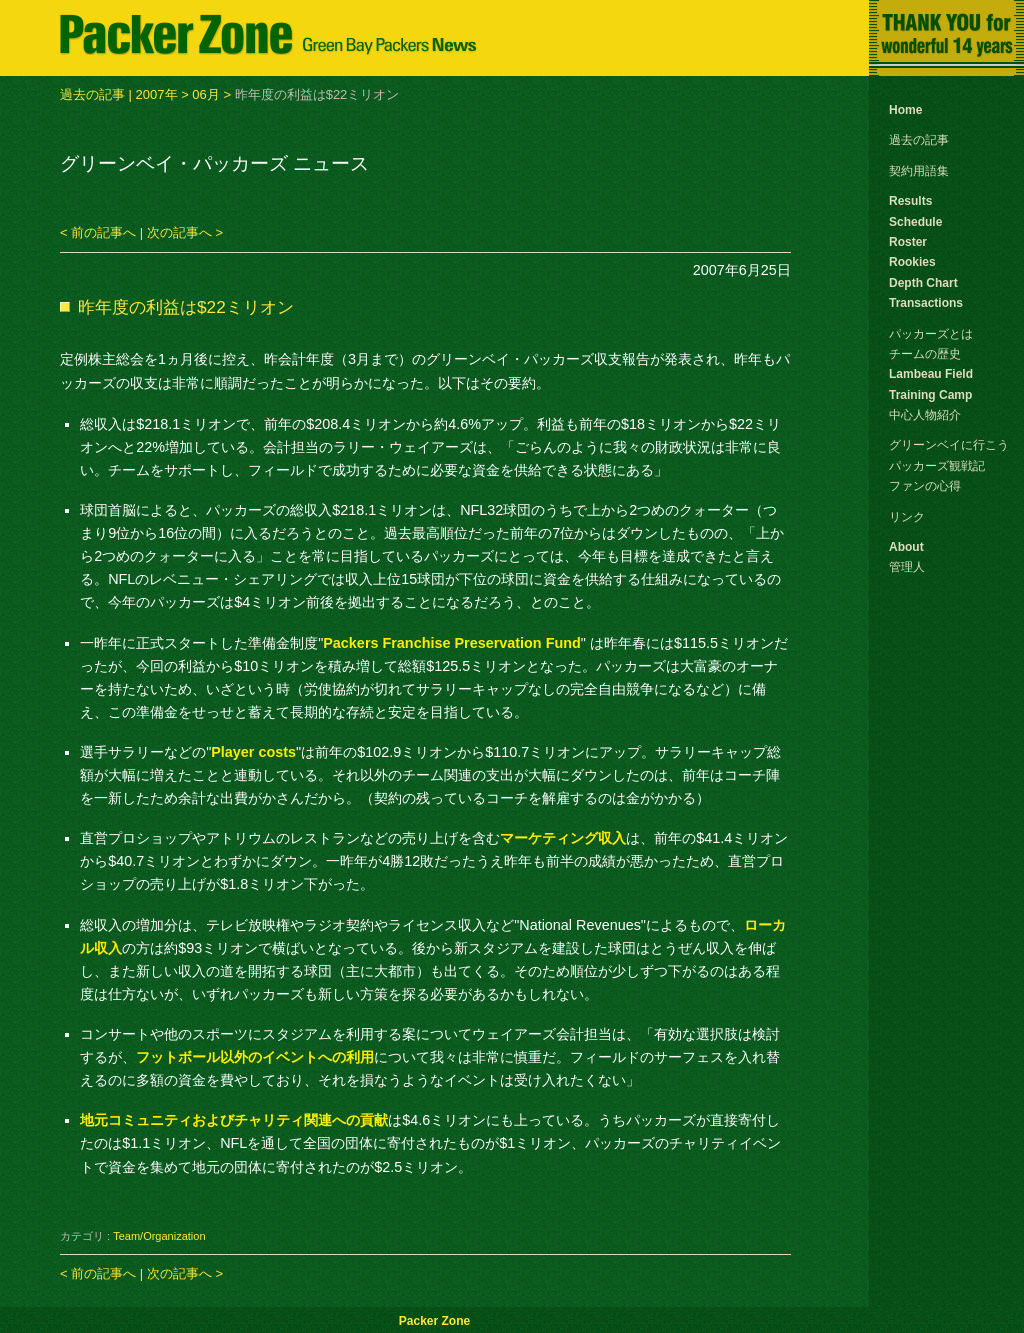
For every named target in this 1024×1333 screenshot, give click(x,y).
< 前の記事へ (98, 232)
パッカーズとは (931, 334)
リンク (907, 517)
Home (905, 110)
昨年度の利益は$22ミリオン (186, 307)
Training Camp (930, 395)
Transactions (926, 303)
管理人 (907, 567)
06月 (205, 94)
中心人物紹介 (925, 415)
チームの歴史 (925, 354)
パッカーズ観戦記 (937, 466)
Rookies (912, 262)
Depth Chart (923, 283)
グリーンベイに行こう (949, 445)
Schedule (915, 222)
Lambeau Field (931, 374)
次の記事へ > (185, 232)
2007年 (157, 94)
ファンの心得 (925, 486)
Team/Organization (159, 1236)
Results (910, 201)
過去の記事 (92, 94)
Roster (908, 242)
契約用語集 (919, 171)
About (906, 547)
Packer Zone (434, 1321)
